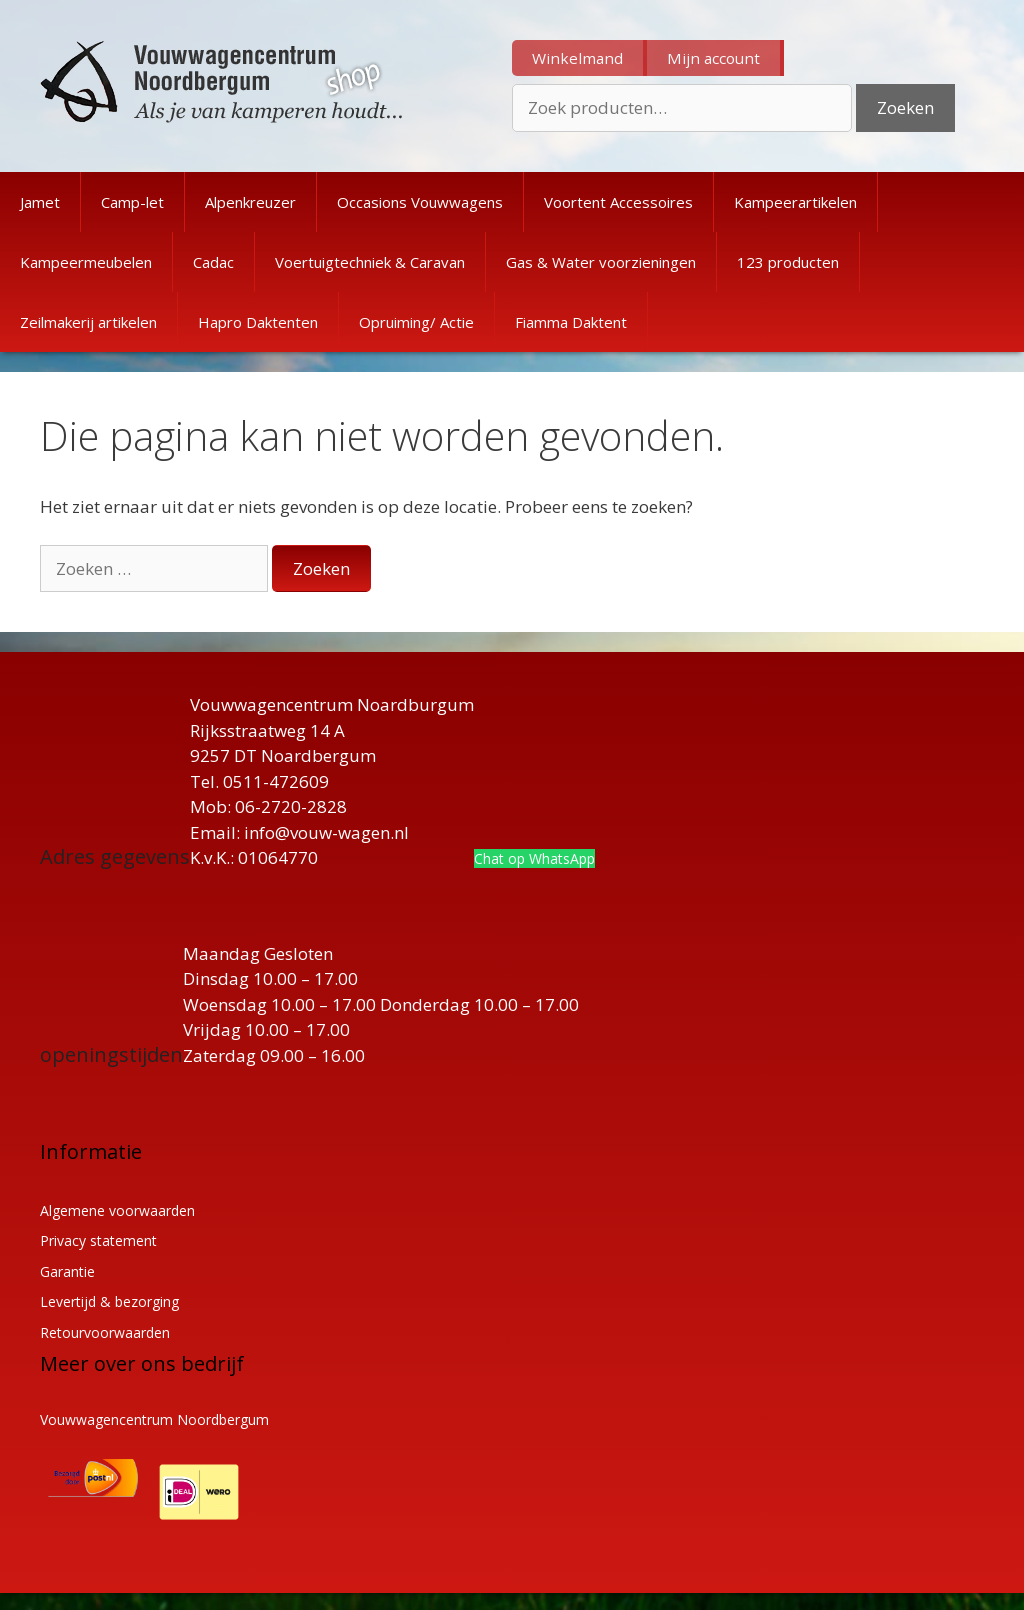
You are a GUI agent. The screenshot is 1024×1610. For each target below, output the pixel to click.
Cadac (213, 262)
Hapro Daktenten (258, 322)
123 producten (788, 262)
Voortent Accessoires (618, 202)
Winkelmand (577, 58)
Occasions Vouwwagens (420, 202)
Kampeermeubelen (86, 262)
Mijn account (713, 58)
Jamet (40, 202)
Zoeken (905, 107)
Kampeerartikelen (795, 202)
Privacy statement (98, 1240)
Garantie (67, 1271)
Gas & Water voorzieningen (601, 262)
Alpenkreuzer (250, 202)
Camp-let (132, 202)
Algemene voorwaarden (117, 1210)
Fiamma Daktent (571, 322)
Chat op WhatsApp (534, 858)
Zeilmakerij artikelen (88, 322)
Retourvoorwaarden (105, 1332)
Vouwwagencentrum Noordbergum (154, 1419)
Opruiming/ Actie (416, 322)
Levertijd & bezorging (109, 1301)
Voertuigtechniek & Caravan (370, 262)
